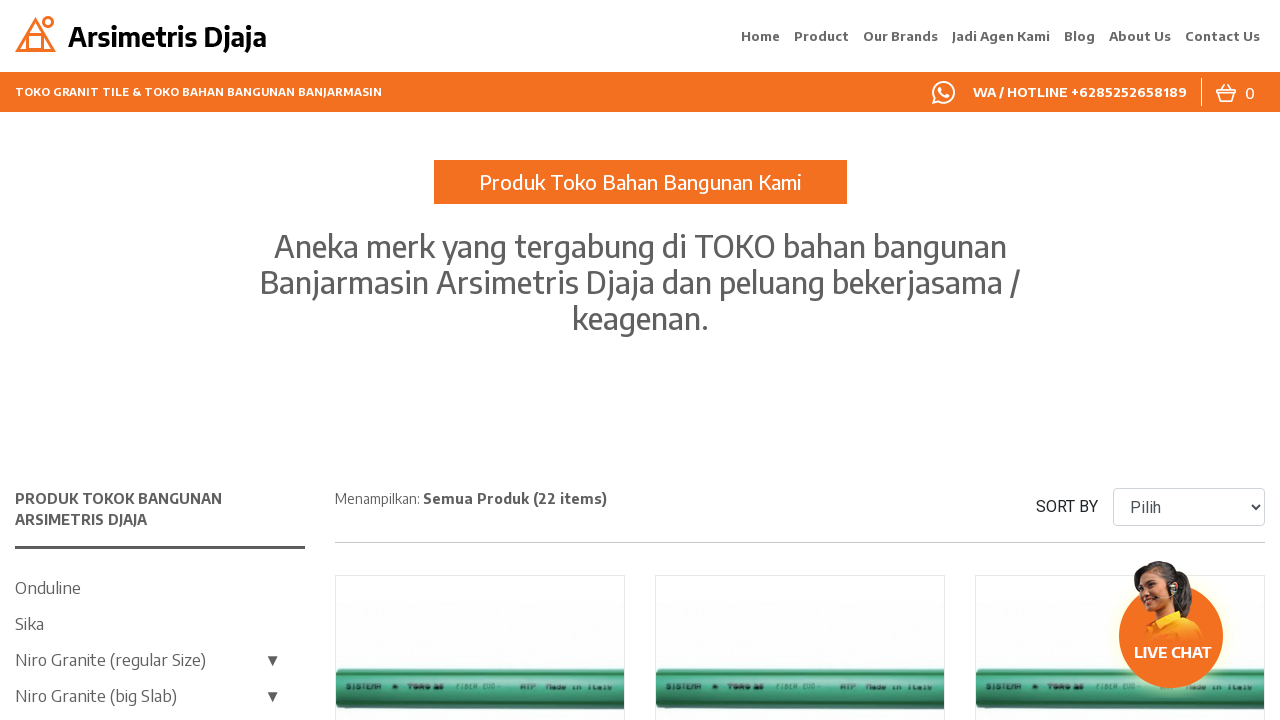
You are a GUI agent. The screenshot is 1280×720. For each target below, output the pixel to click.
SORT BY (1067, 506)
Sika (29, 623)
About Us (1140, 36)
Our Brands (900, 36)
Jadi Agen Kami (1001, 36)
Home (760, 36)
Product (821, 36)
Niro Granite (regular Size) (110, 659)
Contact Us (1222, 36)
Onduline (48, 587)
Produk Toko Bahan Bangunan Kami (640, 181)
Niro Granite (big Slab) (96, 695)
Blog (1079, 36)
